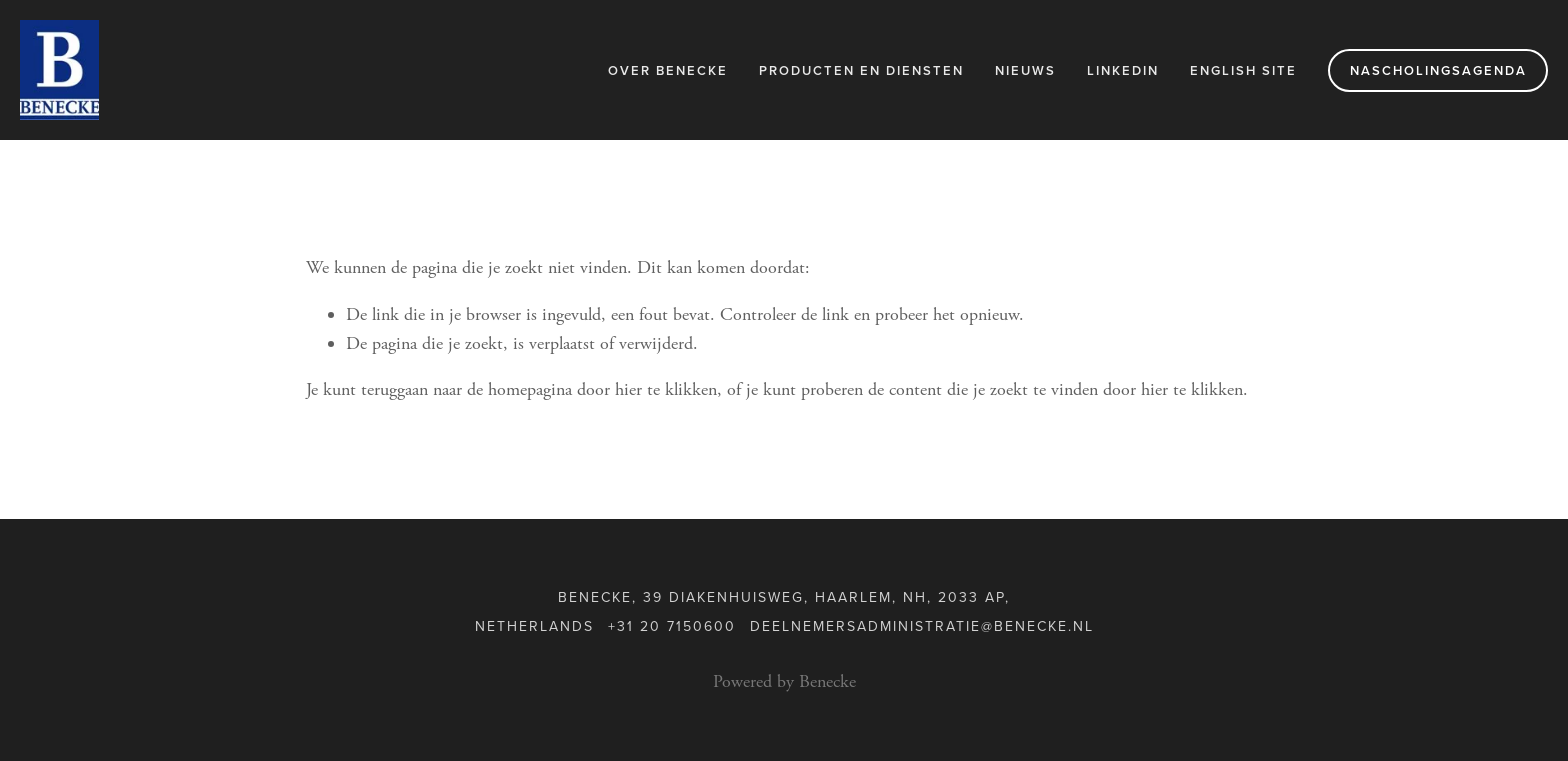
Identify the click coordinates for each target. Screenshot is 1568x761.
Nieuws (1025, 70)
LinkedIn (1123, 70)
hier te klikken (666, 389)
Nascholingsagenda (1438, 70)
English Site (1243, 70)
